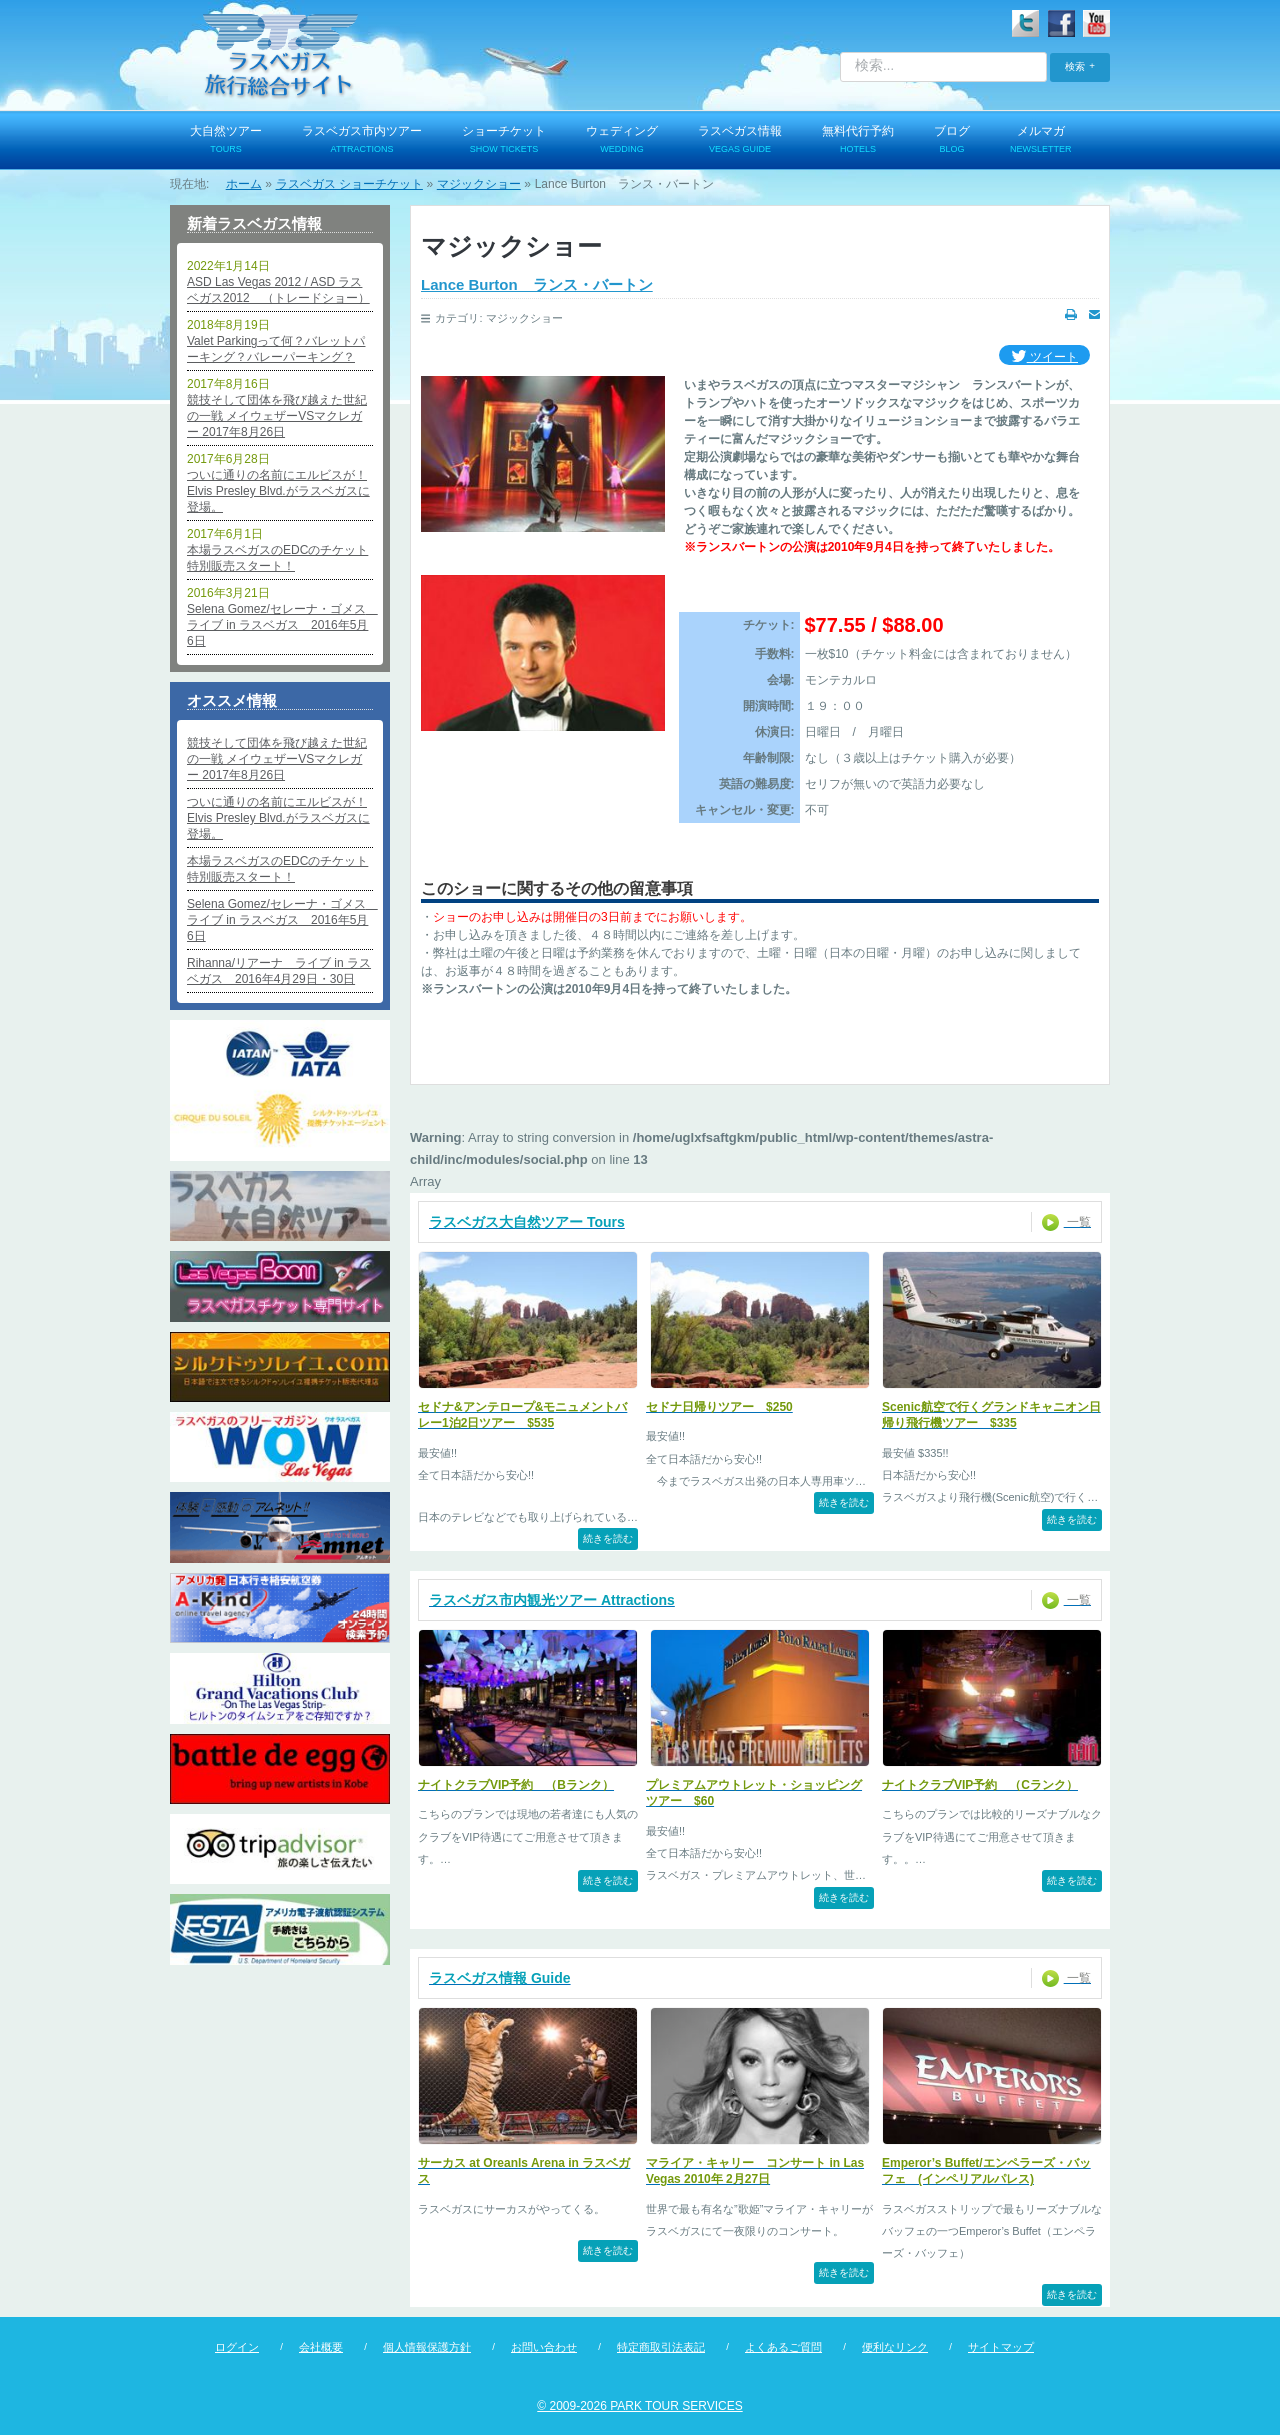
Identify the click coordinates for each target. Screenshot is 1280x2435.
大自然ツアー (226, 141)
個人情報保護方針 (427, 2347)
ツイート (1044, 357)
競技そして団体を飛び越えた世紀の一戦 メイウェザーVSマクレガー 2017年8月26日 (277, 416)
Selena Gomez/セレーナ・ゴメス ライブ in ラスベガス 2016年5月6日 (280, 625)
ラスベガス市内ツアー (362, 141)
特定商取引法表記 (661, 2347)
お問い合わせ (544, 2347)
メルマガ (1041, 141)
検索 (1075, 66)
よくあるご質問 (783, 2347)
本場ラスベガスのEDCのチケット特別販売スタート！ (277, 558)
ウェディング (622, 141)
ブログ (952, 141)
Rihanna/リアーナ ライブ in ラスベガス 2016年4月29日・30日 (279, 971)
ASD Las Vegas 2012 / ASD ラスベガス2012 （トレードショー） (278, 290)
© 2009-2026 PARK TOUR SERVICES (639, 2406)
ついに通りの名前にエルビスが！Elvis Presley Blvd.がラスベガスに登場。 (278, 491)
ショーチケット (504, 141)
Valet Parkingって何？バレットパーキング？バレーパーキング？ (276, 349)
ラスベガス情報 (740, 141)
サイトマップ (1001, 2347)
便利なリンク (895, 2347)
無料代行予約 (858, 141)
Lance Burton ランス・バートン (537, 284)
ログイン (237, 2347)
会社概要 (321, 2347)
